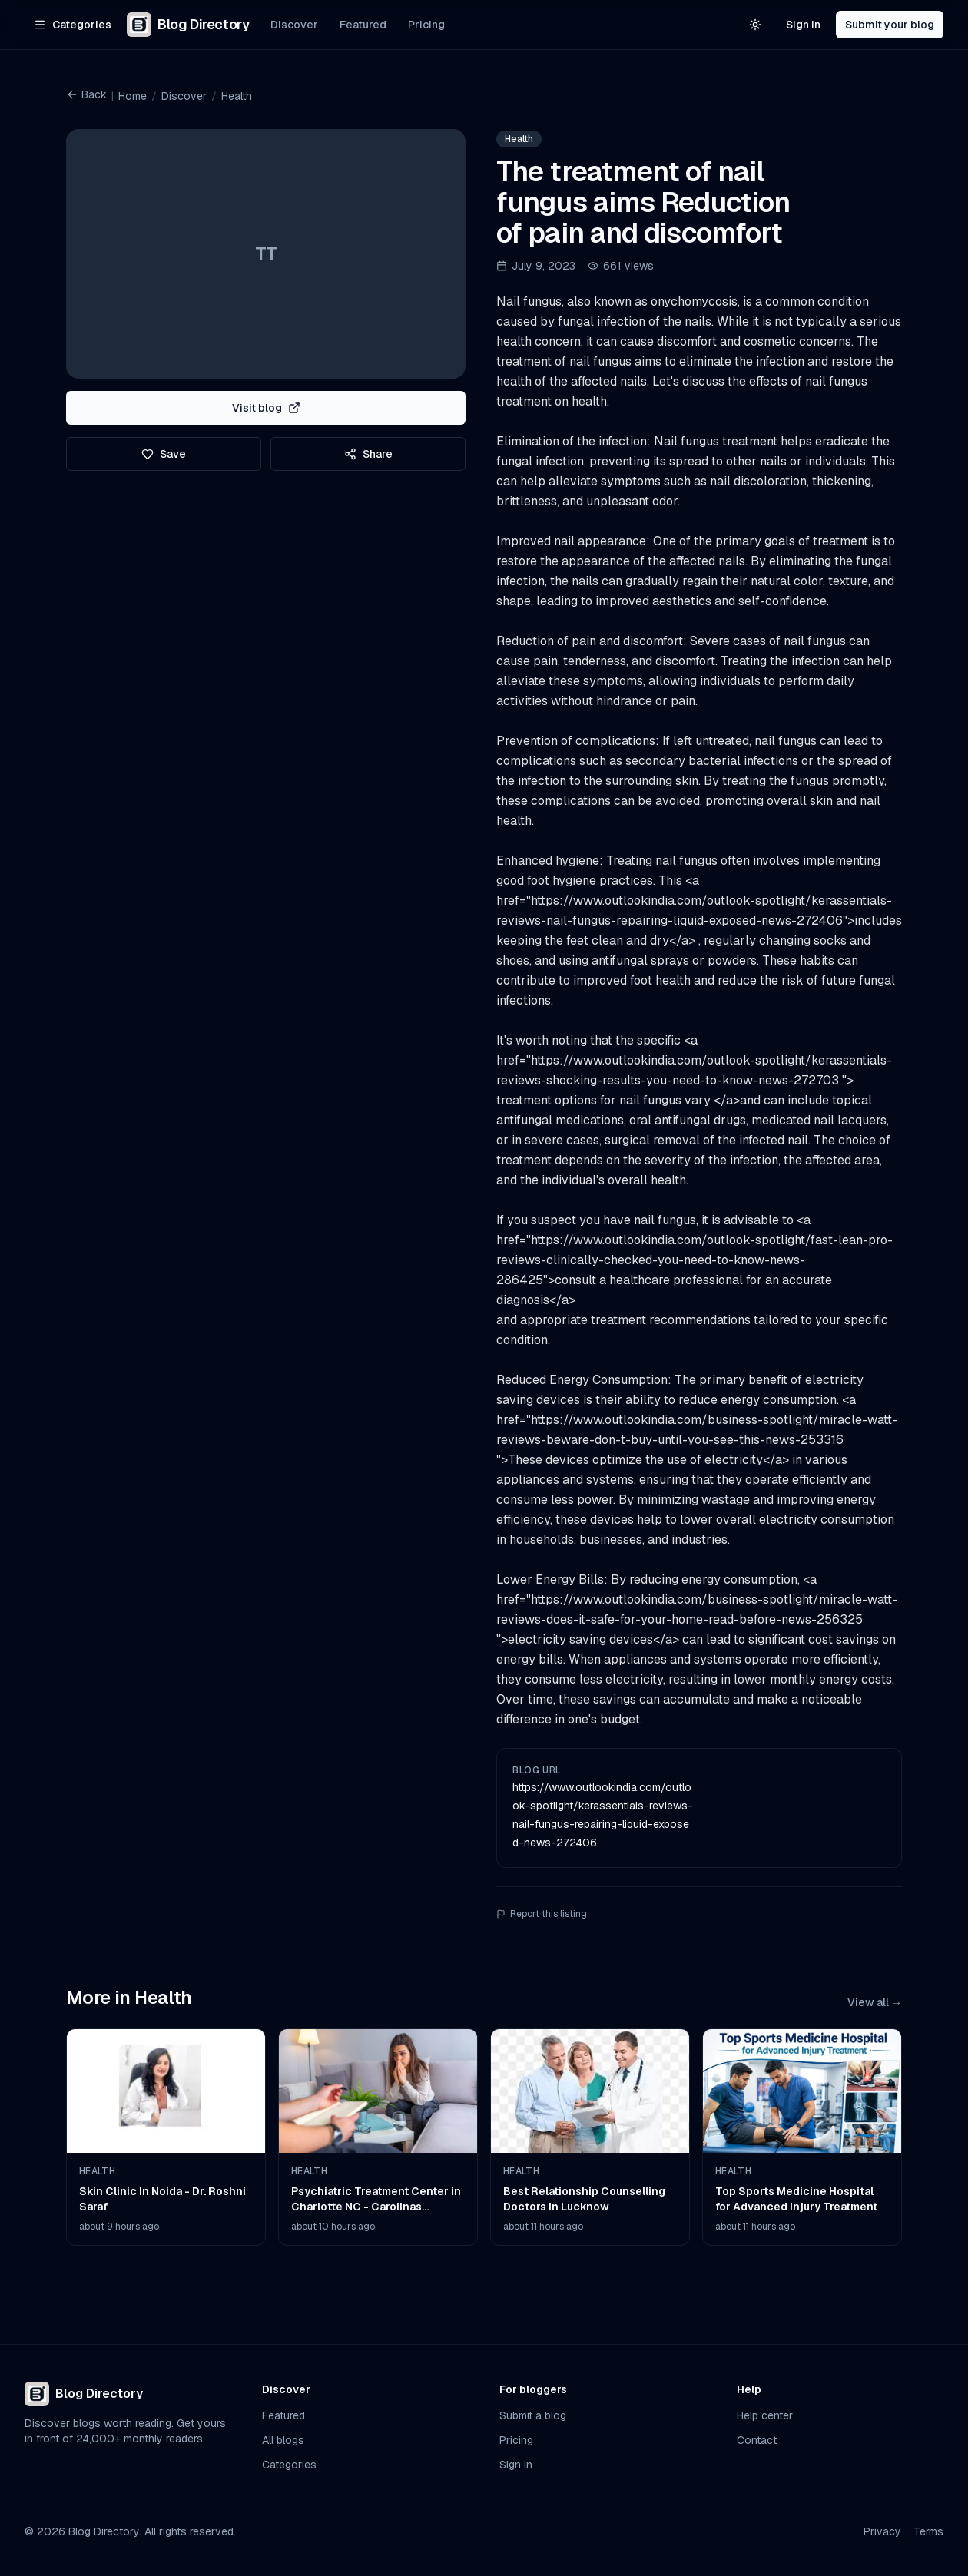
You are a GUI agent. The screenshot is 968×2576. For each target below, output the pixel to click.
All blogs (283, 2440)
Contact (757, 2440)
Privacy (882, 2531)
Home (132, 96)
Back (86, 94)
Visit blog (266, 408)
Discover (294, 24)
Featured (363, 24)
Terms (928, 2531)
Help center (765, 2415)
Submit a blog (532, 2415)
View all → (874, 2002)
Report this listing (541, 1914)
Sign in (803, 24)
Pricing (426, 24)
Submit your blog (889, 24)
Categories (289, 2465)
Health (236, 96)
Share (368, 454)
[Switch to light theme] (755, 24)
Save (163, 454)
